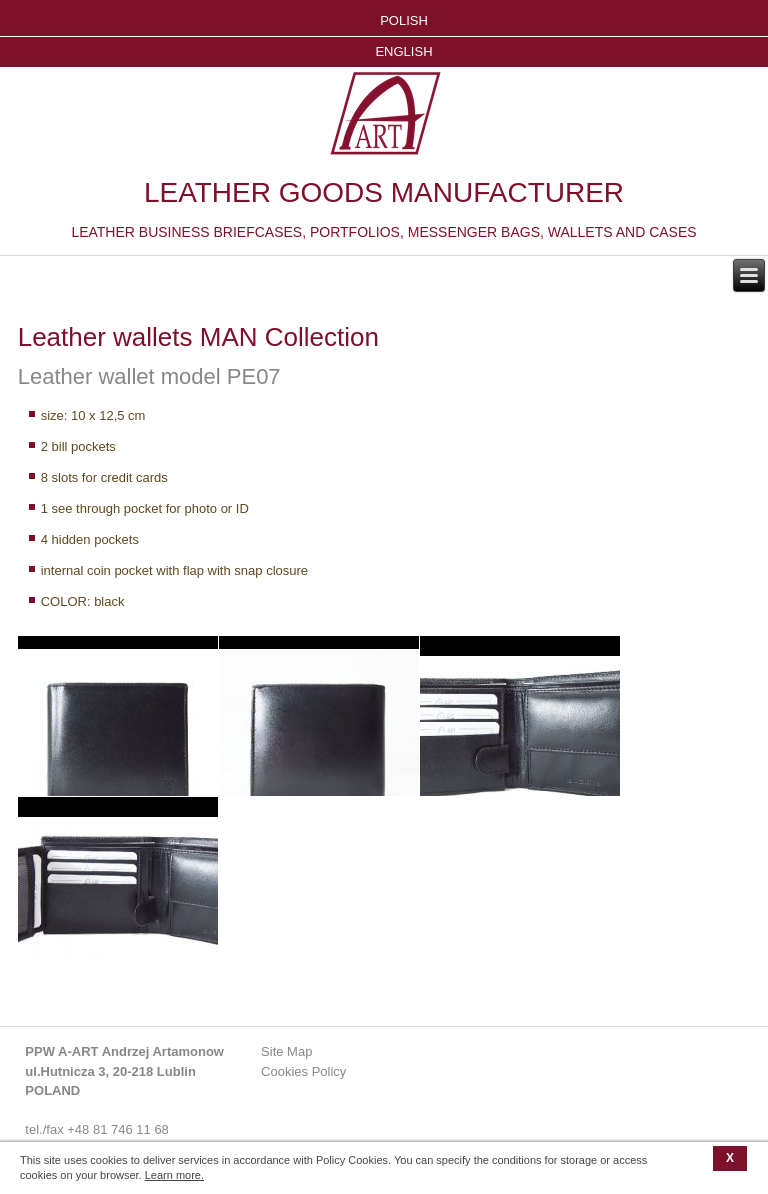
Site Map (286, 1051)
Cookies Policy (303, 1071)
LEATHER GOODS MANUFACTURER (384, 192)
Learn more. (174, 1175)
